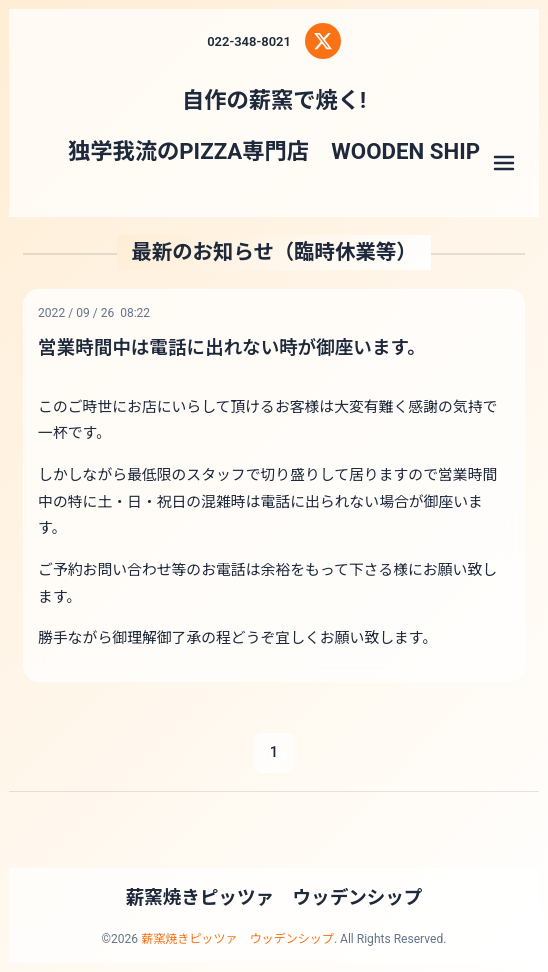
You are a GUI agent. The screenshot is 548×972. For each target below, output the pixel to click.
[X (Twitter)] (323, 41)
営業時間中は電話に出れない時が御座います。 (232, 348)
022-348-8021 (249, 41)
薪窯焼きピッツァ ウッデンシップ (274, 898)
